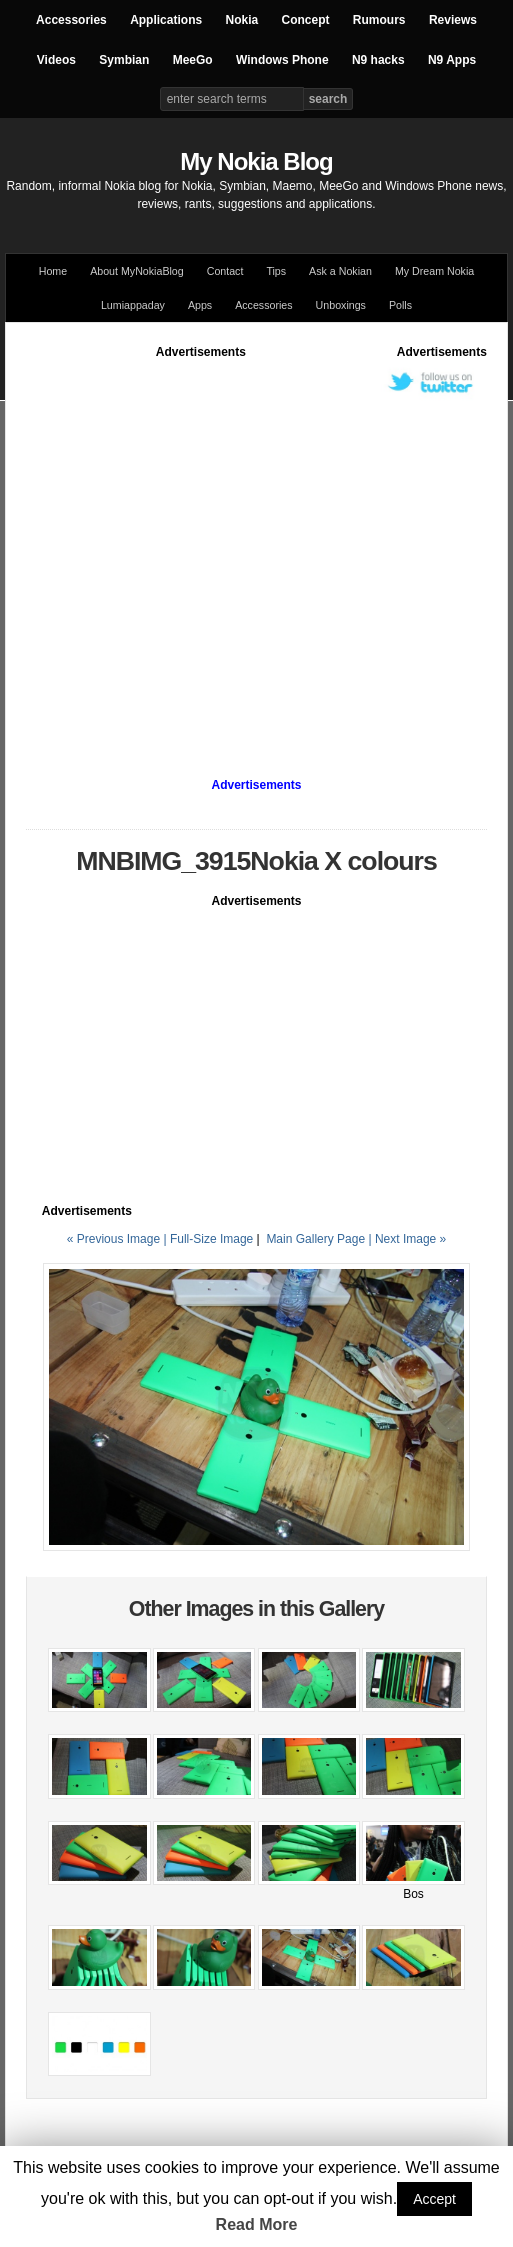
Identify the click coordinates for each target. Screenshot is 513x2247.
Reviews (453, 20)
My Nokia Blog (256, 161)
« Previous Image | (118, 1239)
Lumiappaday (133, 305)
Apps (200, 305)
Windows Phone (282, 60)
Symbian (124, 60)
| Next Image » (407, 1239)
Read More (257, 2224)
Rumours (379, 20)
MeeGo (193, 60)
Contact (225, 271)
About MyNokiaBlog (137, 271)
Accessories (71, 20)
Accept (434, 2199)
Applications (166, 20)
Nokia (241, 20)
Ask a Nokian (340, 271)
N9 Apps (452, 60)
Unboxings (341, 305)
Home (53, 271)
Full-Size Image (211, 1239)
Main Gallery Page (315, 1239)
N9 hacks (378, 60)
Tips (276, 271)
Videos (56, 60)
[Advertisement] (188, 548)
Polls (400, 305)
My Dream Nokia (434, 271)
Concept (306, 20)
